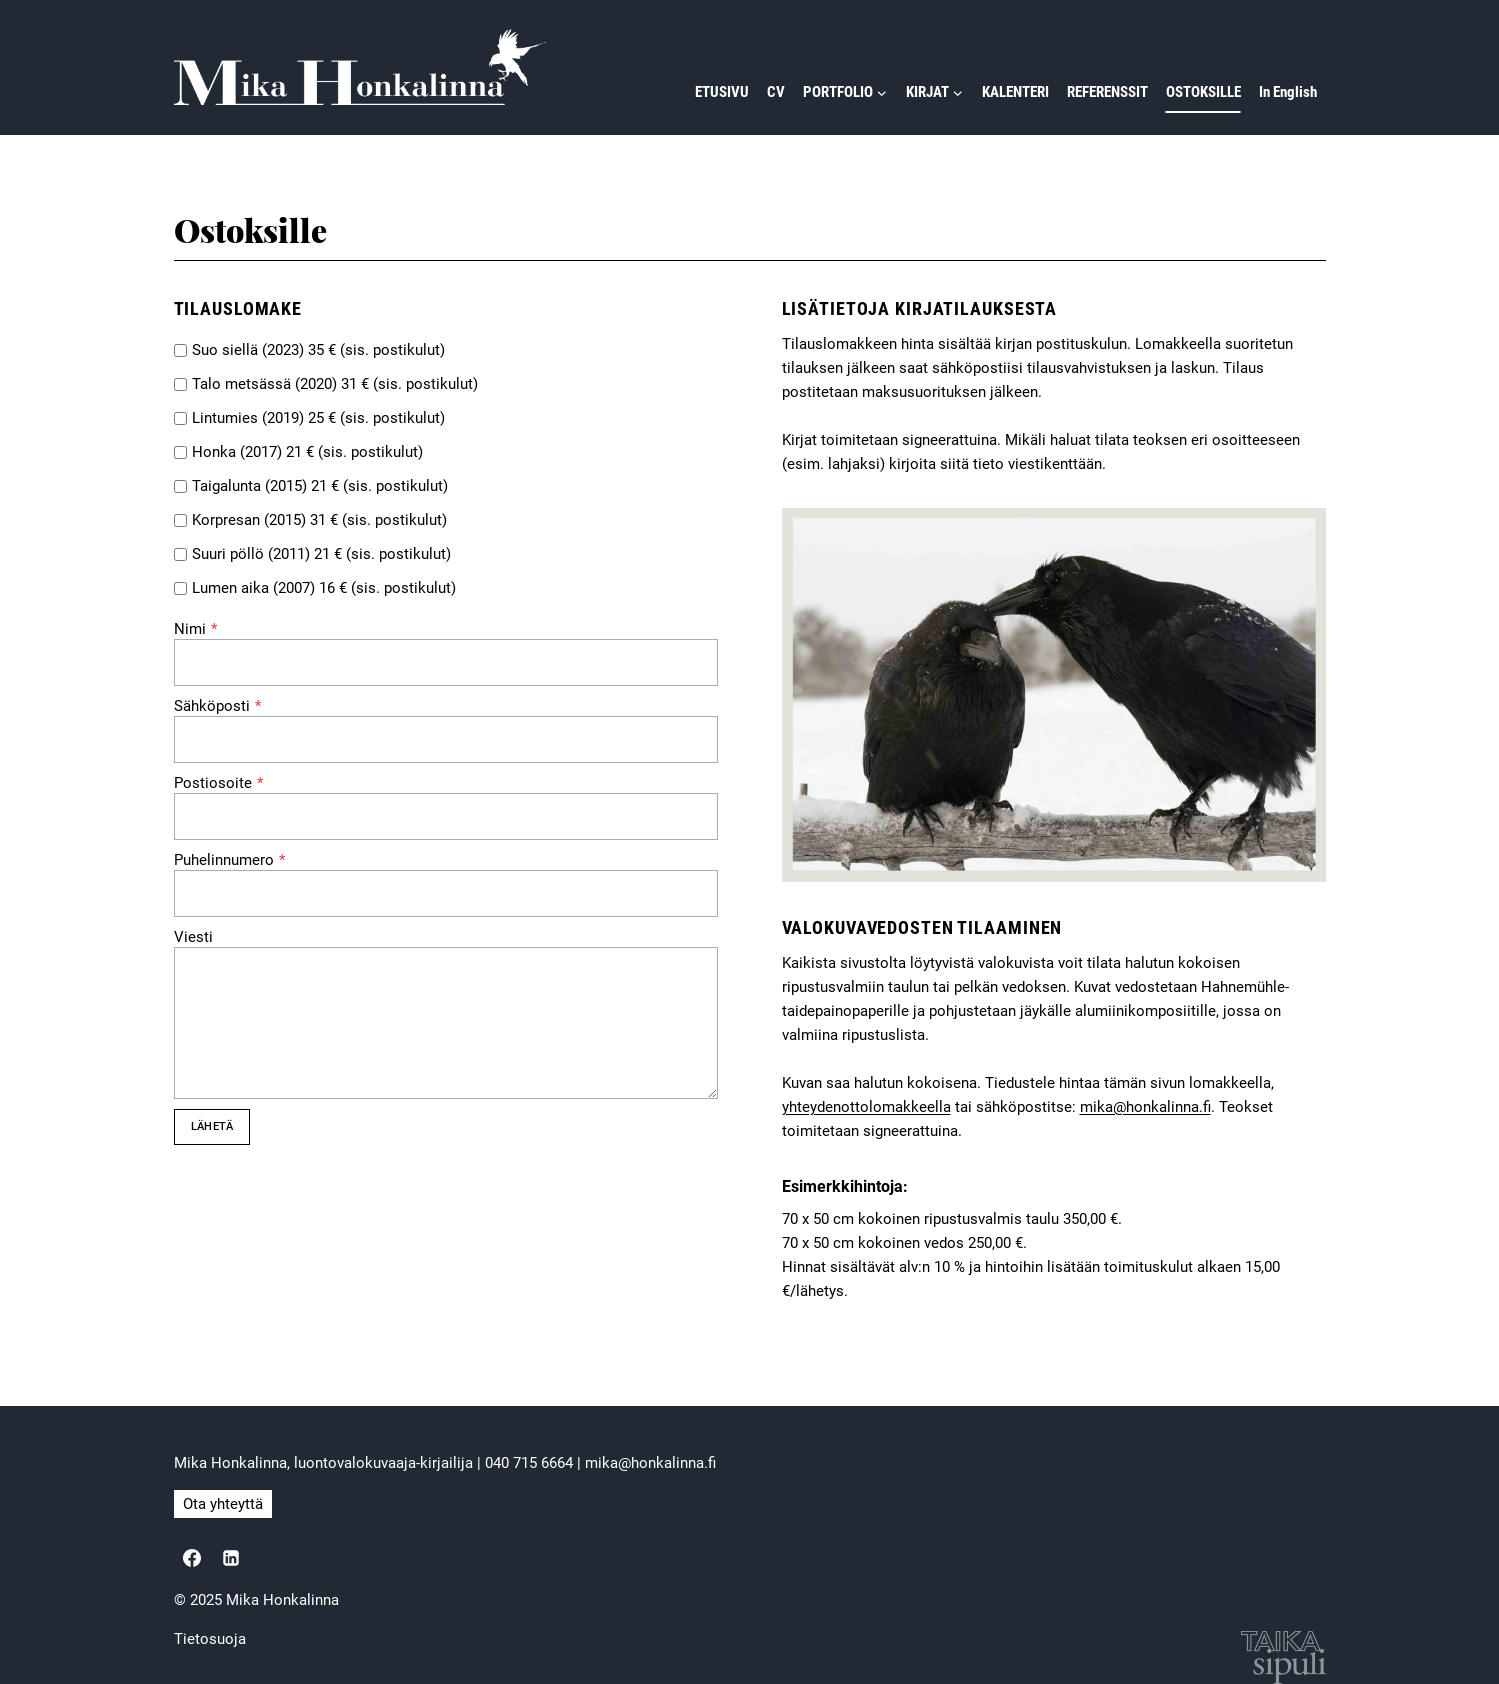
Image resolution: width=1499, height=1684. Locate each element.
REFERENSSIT (1107, 92)
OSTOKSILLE (1203, 92)
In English (1288, 92)
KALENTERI (1015, 92)
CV (776, 92)
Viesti (193, 937)
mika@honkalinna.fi (1145, 1107)
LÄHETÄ (212, 1126)
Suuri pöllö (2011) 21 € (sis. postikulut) (321, 554)
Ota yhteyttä (223, 1504)
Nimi (195, 629)
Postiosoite (218, 783)
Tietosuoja (210, 1639)
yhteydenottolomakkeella (866, 1107)
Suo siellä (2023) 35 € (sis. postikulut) (318, 350)
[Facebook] (192, 1558)
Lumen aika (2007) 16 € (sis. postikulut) (324, 588)
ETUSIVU (722, 92)
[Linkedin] (231, 1558)
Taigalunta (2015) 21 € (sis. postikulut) (320, 486)
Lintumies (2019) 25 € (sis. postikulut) (318, 418)
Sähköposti (217, 706)
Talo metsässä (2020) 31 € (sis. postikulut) (335, 384)
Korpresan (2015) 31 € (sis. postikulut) (319, 520)
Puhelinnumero (229, 860)
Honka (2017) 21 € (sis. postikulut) (307, 452)
